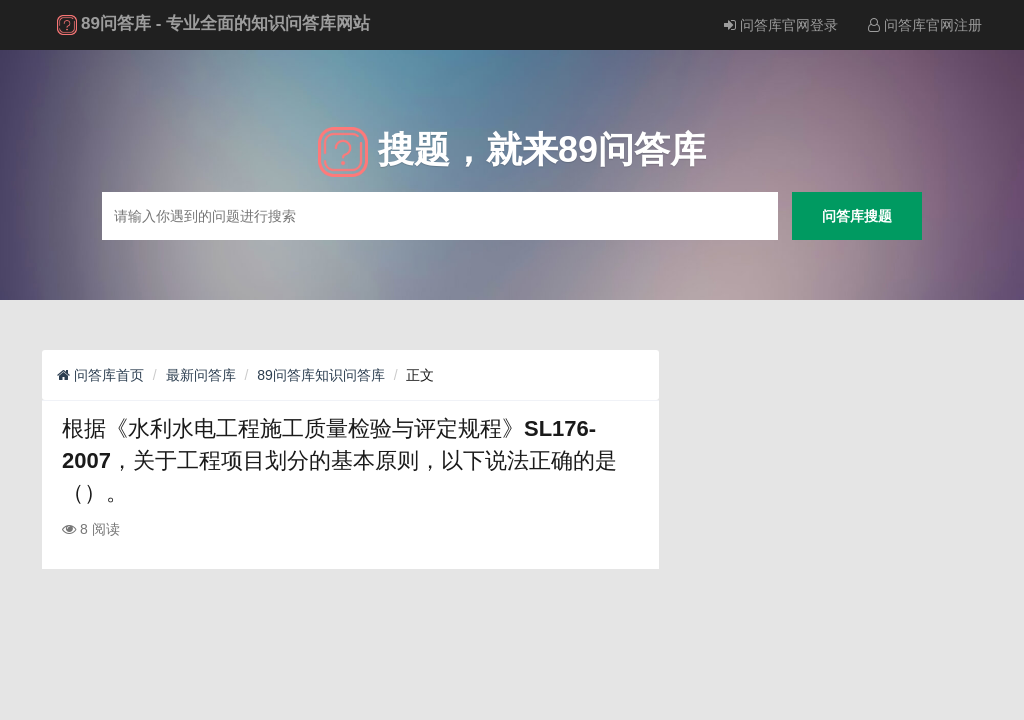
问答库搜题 (857, 215)
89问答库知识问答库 (321, 375)
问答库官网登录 (781, 25)
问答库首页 (100, 375)
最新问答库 (201, 375)
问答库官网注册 (925, 25)
